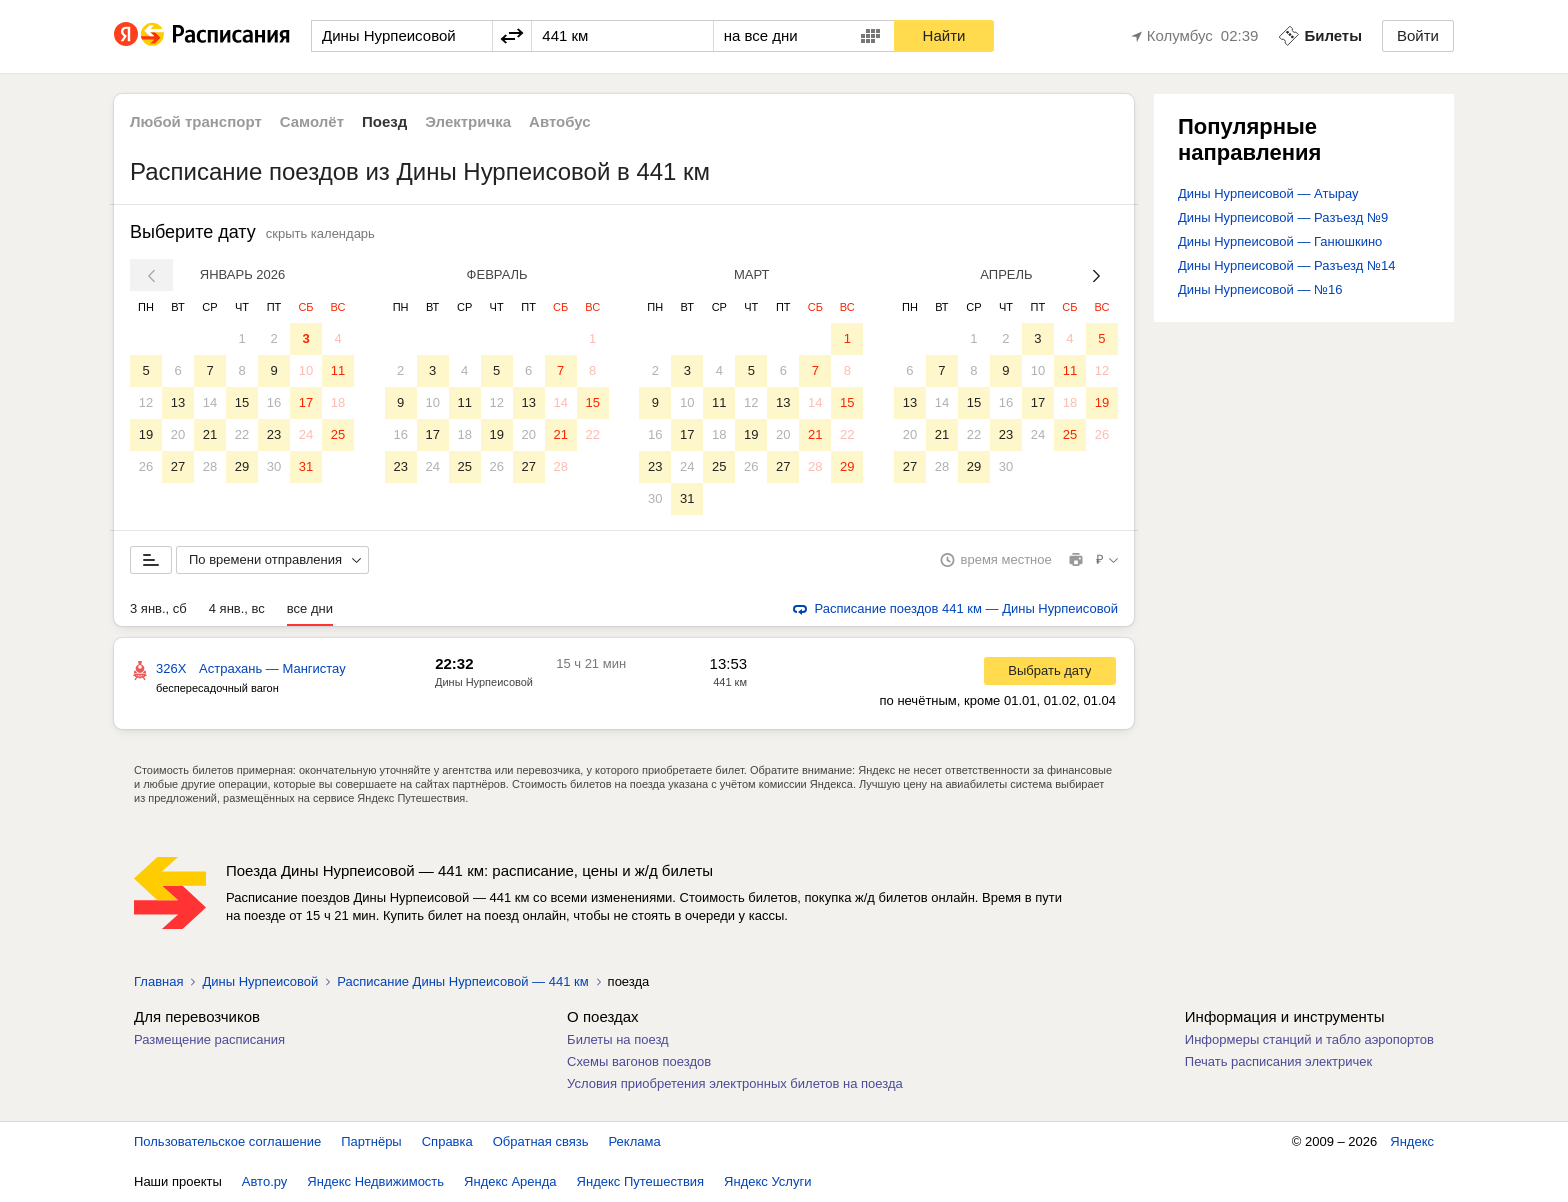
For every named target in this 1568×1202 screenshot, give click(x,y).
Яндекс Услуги (767, 1181)
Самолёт (312, 121)
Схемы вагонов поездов (639, 1061)
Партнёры (371, 1141)
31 (306, 466)
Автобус (560, 121)
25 (338, 434)
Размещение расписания (209, 1039)
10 (306, 370)
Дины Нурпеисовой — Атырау (1268, 193)
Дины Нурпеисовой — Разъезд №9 (1283, 217)
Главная (158, 981)
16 (274, 402)
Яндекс (1412, 1141)
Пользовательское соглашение (227, 1141)
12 (146, 402)
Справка (447, 1141)
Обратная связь (541, 1141)
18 (338, 402)
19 (146, 434)
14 (210, 402)
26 (146, 466)
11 (338, 370)
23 (274, 434)
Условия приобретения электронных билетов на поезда (735, 1083)
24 (306, 434)
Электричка (468, 121)
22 (242, 434)
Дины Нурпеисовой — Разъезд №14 (1286, 265)
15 (242, 402)
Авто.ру (265, 1181)
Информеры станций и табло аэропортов (1309, 1039)
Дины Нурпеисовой (484, 682)
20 (178, 434)
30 (274, 466)
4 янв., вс (237, 608)
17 (306, 402)
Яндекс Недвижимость (375, 1181)
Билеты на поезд (618, 1039)
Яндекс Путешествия (641, 1181)
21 (210, 434)
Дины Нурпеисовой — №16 (1260, 289)
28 (210, 466)
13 (178, 402)
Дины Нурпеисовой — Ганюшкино (1280, 241)
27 (178, 466)
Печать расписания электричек (1278, 1061)
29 (242, 466)
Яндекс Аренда (510, 1181)
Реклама (635, 1141)
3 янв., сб (158, 608)
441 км (730, 682)
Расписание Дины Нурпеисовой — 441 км (462, 981)
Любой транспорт (196, 121)
